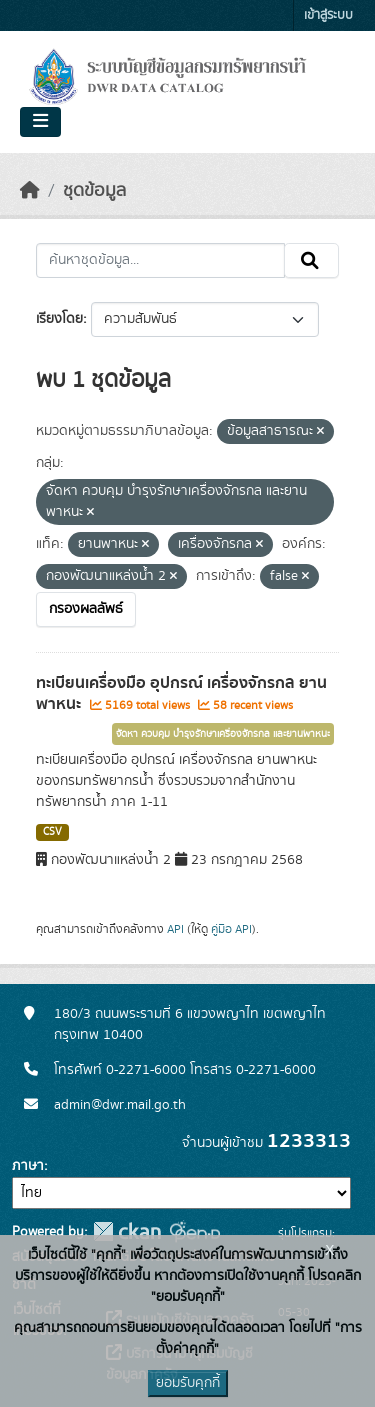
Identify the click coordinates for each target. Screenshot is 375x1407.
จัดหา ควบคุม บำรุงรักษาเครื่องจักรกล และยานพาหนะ (223, 734)
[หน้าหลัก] (30, 191)
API (175, 929)
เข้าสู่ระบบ (328, 15)
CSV (52, 832)
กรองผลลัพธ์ (86, 609)
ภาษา (28, 1166)
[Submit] (311, 261)
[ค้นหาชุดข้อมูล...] (160, 261)
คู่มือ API (231, 929)
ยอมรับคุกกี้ (188, 1383)
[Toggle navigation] (40, 122)
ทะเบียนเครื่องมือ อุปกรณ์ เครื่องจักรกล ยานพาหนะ (181, 693)
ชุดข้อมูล (94, 191)
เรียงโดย (59, 319)
